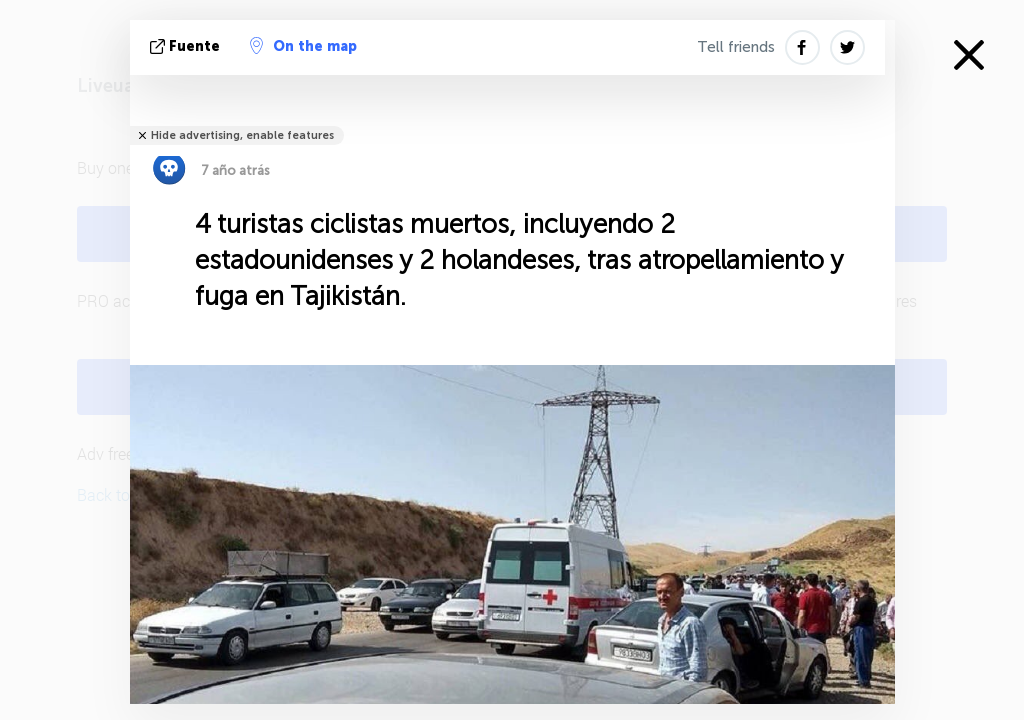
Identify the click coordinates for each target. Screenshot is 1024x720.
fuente (187, 46)
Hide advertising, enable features (242, 135)
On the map (303, 46)
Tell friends (736, 47)
